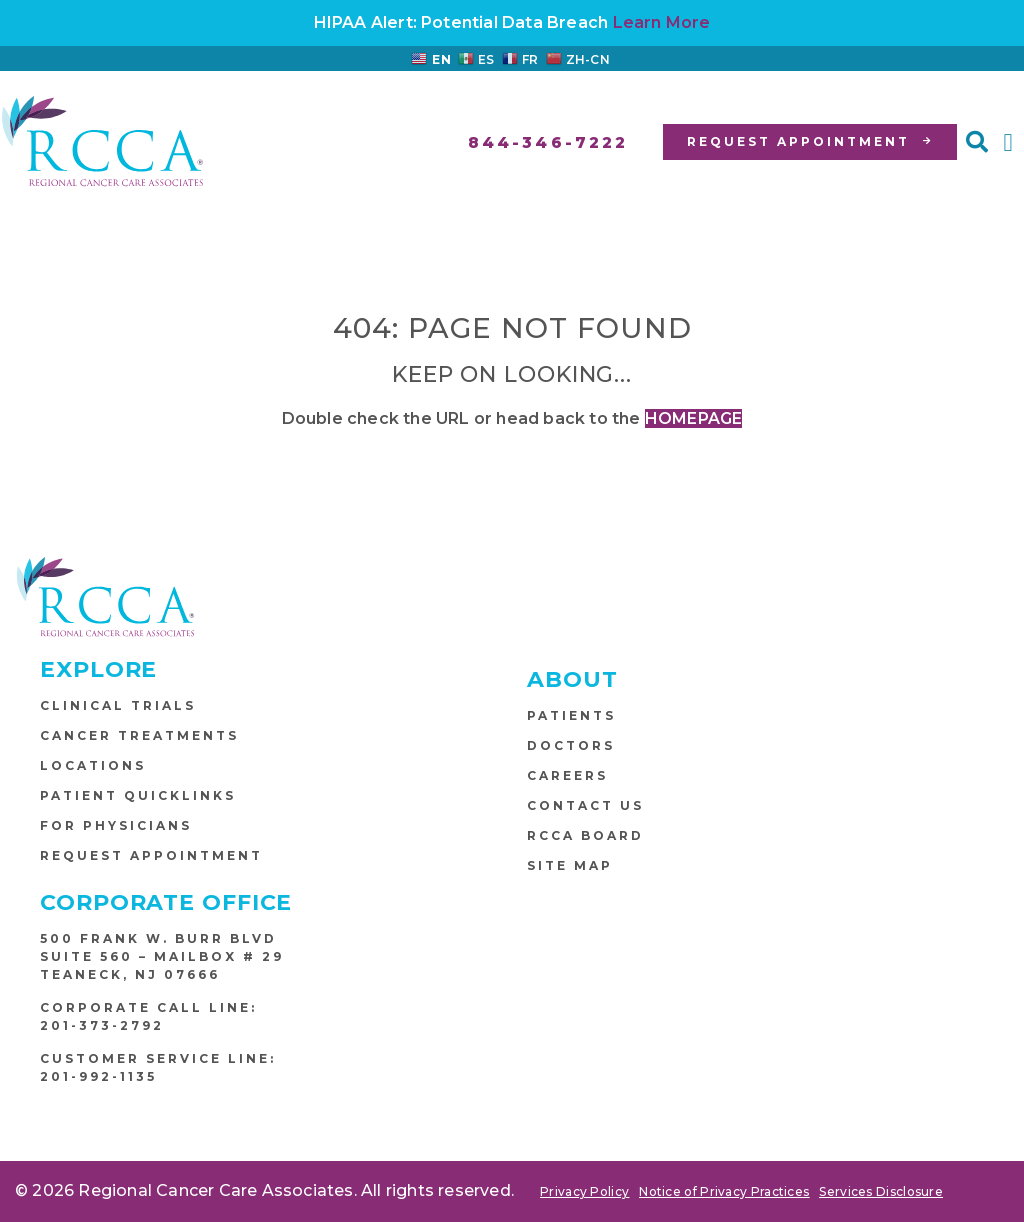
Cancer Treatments (139, 735)
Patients (571, 715)
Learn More (662, 22)
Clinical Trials (118, 705)
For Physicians (116, 825)
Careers (567, 775)
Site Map (570, 865)
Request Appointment (151, 855)
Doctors (571, 745)
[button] (977, 142)
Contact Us (585, 805)
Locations (93, 765)
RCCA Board (585, 835)
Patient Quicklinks (138, 795)
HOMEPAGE (694, 418)
